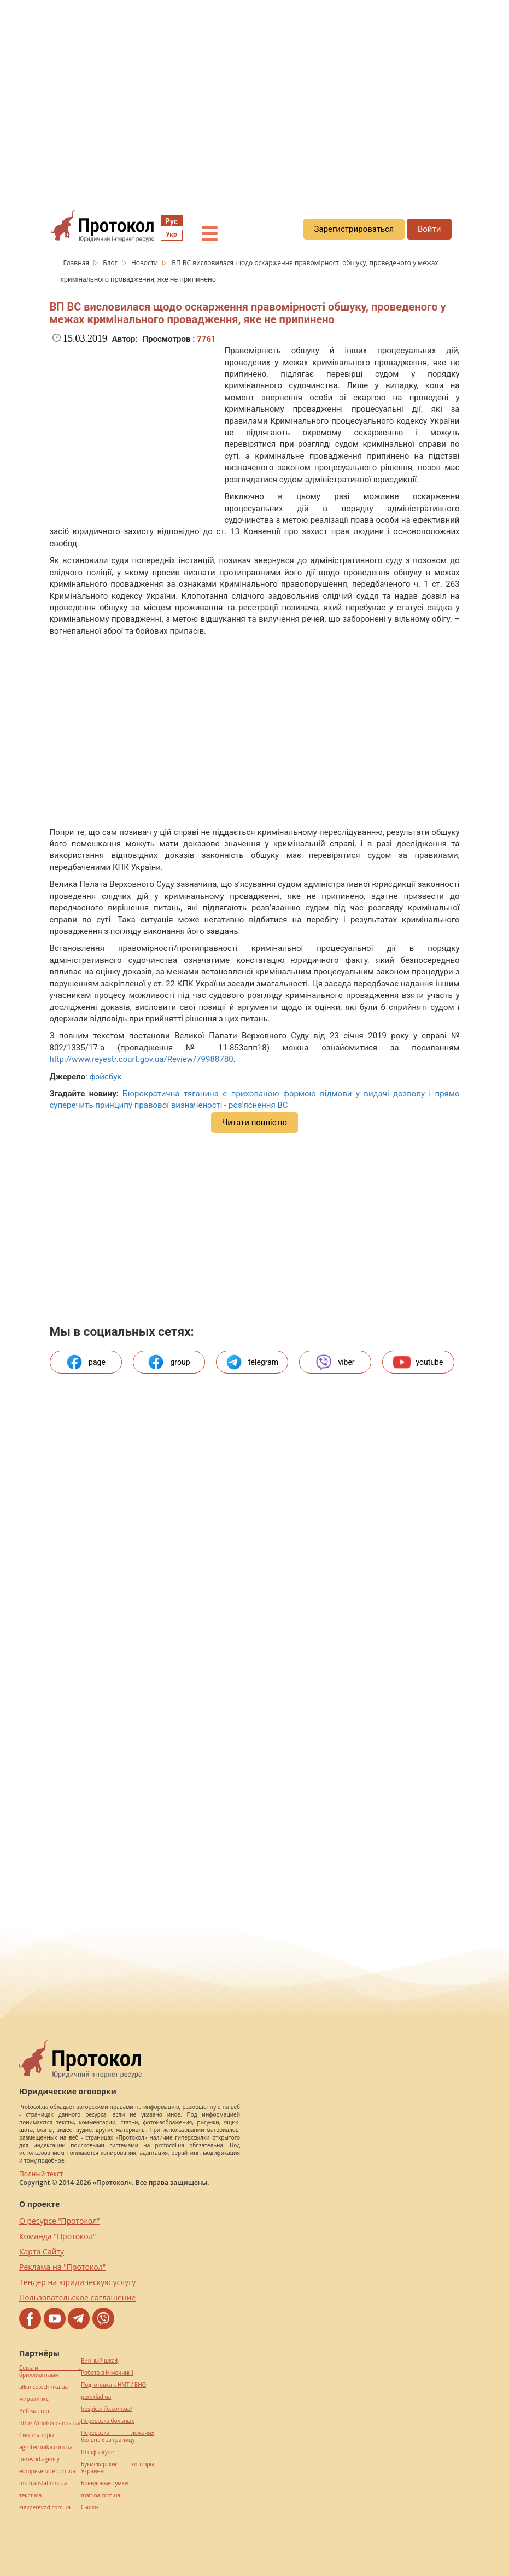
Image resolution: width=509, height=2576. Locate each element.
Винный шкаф (100, 2360)
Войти (429, 229)
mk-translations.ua (43, 2483)
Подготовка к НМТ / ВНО (113, 2384)
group (168, 1362)
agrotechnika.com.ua (46, 2447)
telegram (251, 1362)
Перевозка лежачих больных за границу (117, 2436)
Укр (171, 234)
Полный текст (41, 2173)
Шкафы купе (97, 2452)
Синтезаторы (36, 2435)
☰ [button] (209, 234)
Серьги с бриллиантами (50, 2371)
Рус (171, 221)
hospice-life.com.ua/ (106, 2409)
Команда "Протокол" (57, 2236)
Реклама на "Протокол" (62, 2267)
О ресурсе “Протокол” (59, 2221)
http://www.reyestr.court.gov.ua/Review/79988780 (141, 1059)
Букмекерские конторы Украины (117, 2468)
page (86, 1362)
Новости (145, 262)
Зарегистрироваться (354, 229)
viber (334, 1362)
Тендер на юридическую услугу (77, 2282)
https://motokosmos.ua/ (50, 2423)
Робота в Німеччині (107, 2372)
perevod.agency (39, 2459)
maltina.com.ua (100, 2495)
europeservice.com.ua (47, 2471)
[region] (254, 98)
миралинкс (34, 2399)
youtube (418, 1362)
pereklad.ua (96, 2396)
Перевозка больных (107, 2421)
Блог (111, 262)
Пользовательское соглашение (77, 2297)
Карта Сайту (41, 2251)
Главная (77, 262)
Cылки (89, 2507)
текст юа (30, 2495)
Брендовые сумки (104, 2483)
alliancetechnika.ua (43, 2387)
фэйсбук (105, 1077)
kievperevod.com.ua (45, 2507)
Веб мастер (34, 2411)
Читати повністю (254, 1123)
